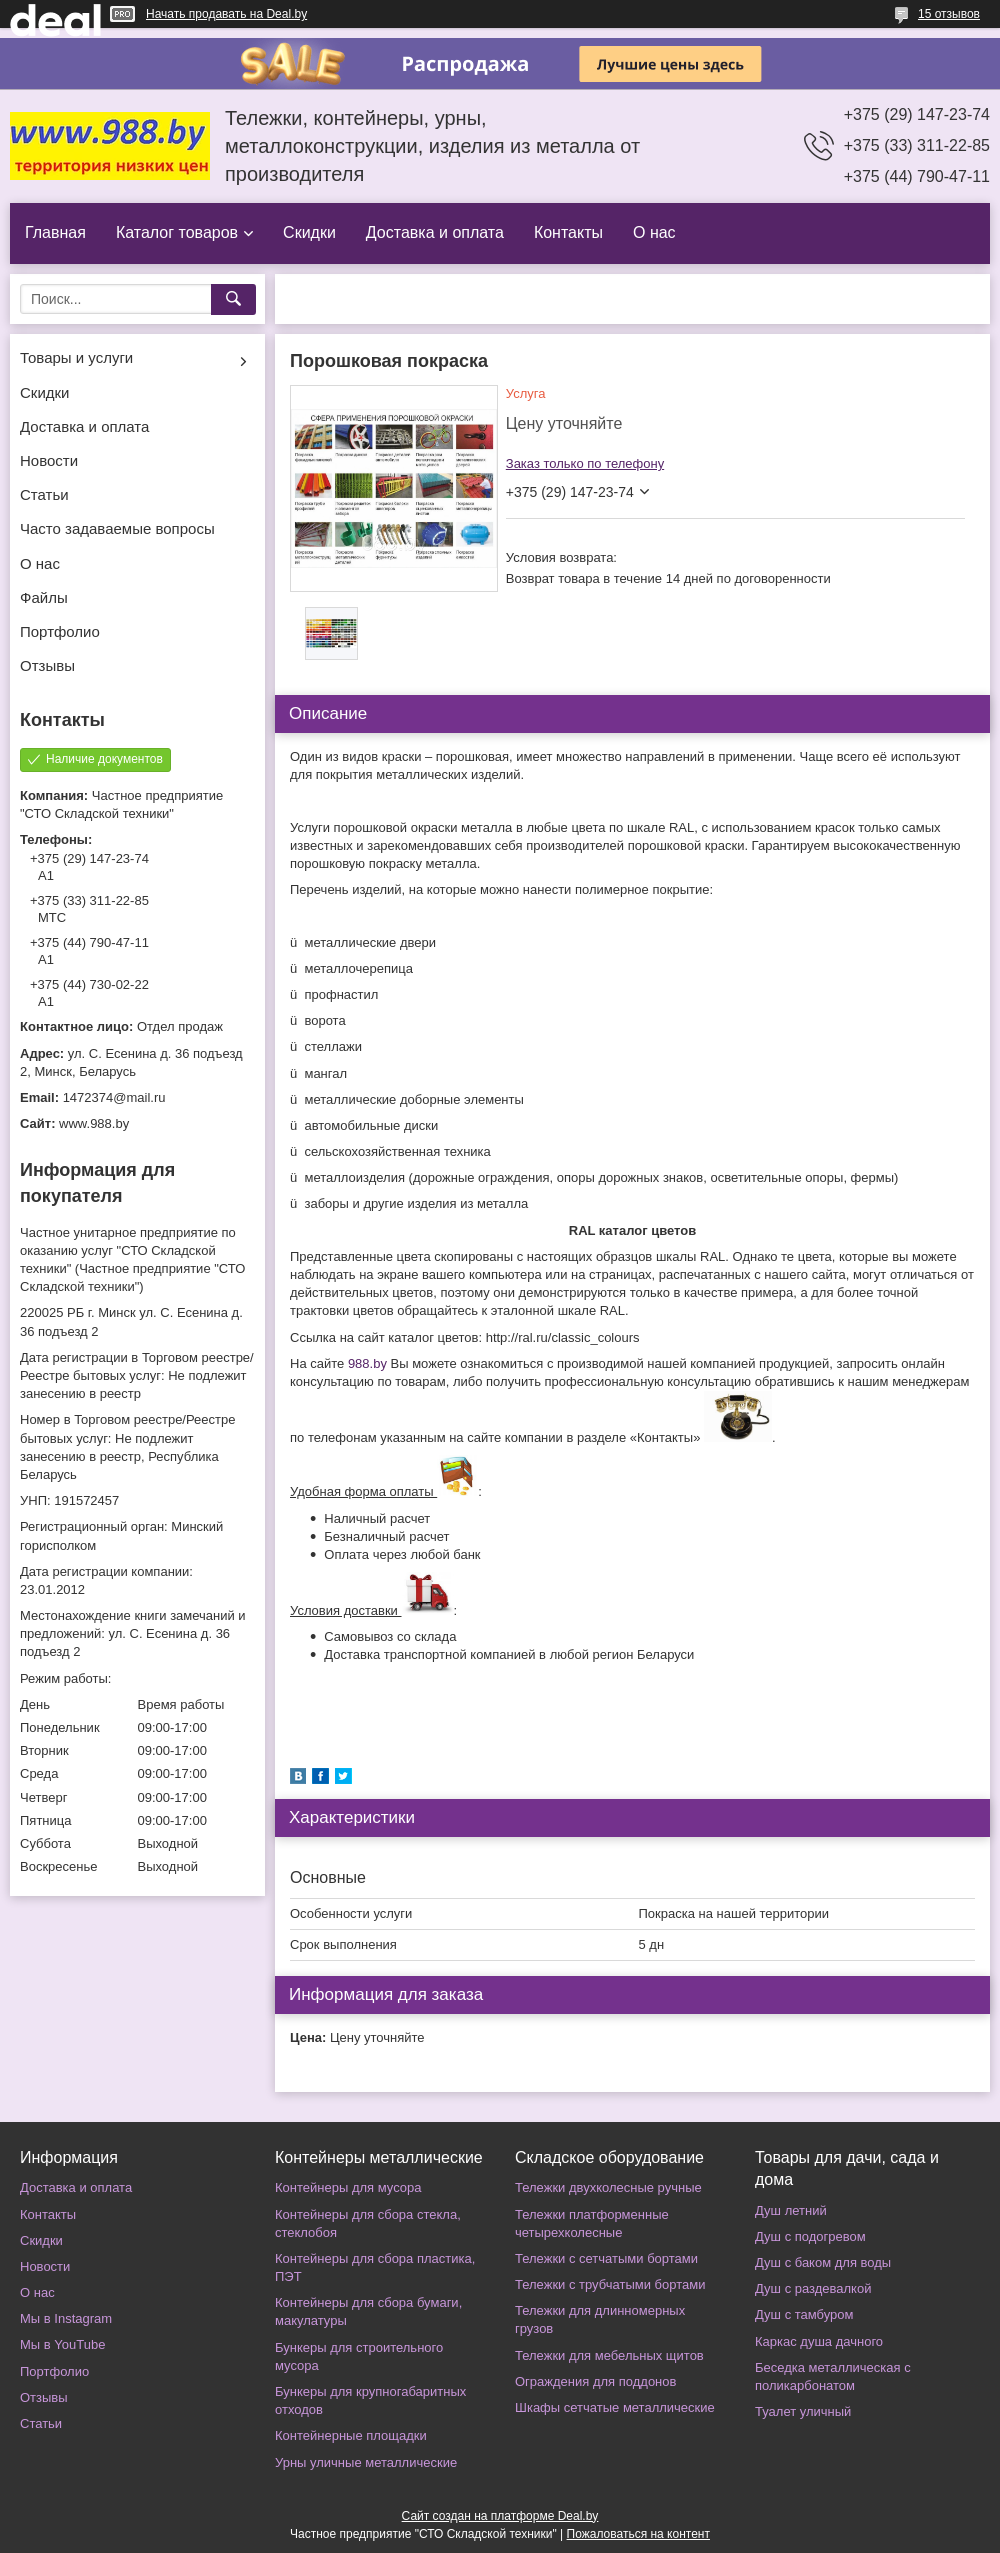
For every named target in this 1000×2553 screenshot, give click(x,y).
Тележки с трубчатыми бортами (610, 2284)
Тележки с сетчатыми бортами (606, 2258)
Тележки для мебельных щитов (609, 2355)
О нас (654, 232)
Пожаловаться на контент (638, 2534)
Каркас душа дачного (819, 2341)
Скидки (309, 232)
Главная (55, 232)
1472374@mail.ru (114, 1097)
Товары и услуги (76, 357)
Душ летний (791, 2210)
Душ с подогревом (810, 2236)
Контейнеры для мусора (348, 2187)
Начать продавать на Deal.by (226, 14)
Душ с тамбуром (804, 2314)
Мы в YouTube (62, 2344)
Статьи (44, 494)
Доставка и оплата (435, 232)
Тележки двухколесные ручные (608, 2187)
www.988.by (94, 1123)
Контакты (568, 232)
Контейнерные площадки (351, 2435)
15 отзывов (949, 14)
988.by (367, 1363)
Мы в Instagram (66, 2318)
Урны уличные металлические (366, 2462)
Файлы (44, 597)
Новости (49, 460)
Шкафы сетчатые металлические (615, 2407)
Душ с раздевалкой (813, 2288)
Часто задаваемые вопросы (117, 528)
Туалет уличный (803, 2411)
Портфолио (60, 631)
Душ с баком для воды (823, 2262)
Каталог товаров (177, 232)
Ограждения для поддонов (595, 2381)
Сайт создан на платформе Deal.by (500, 2516)
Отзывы (47, 665)
